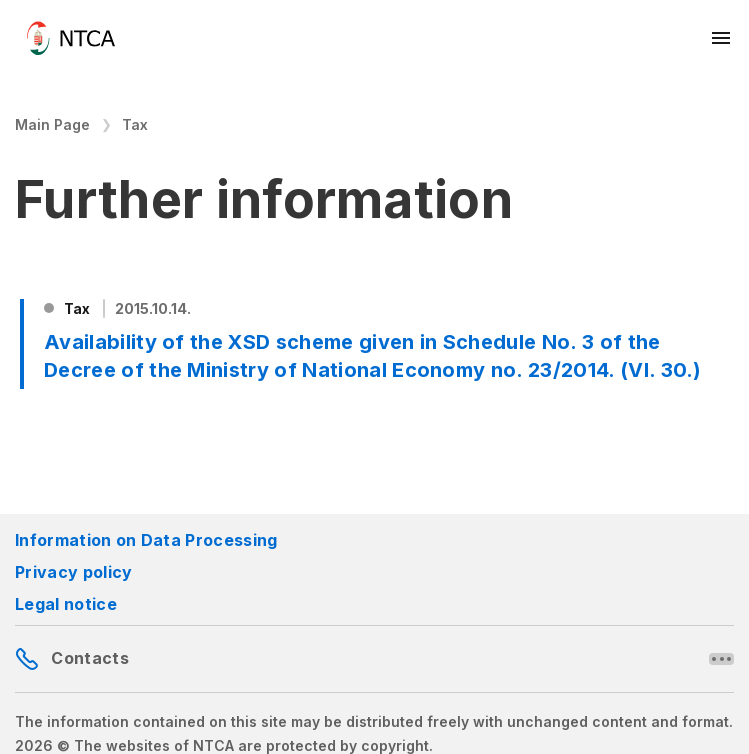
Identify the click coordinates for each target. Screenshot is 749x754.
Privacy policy (73, 572)
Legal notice (66, 604)
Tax (135, 124)
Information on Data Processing (146, 540)
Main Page (52, 124)
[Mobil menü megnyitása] (722, 38)
